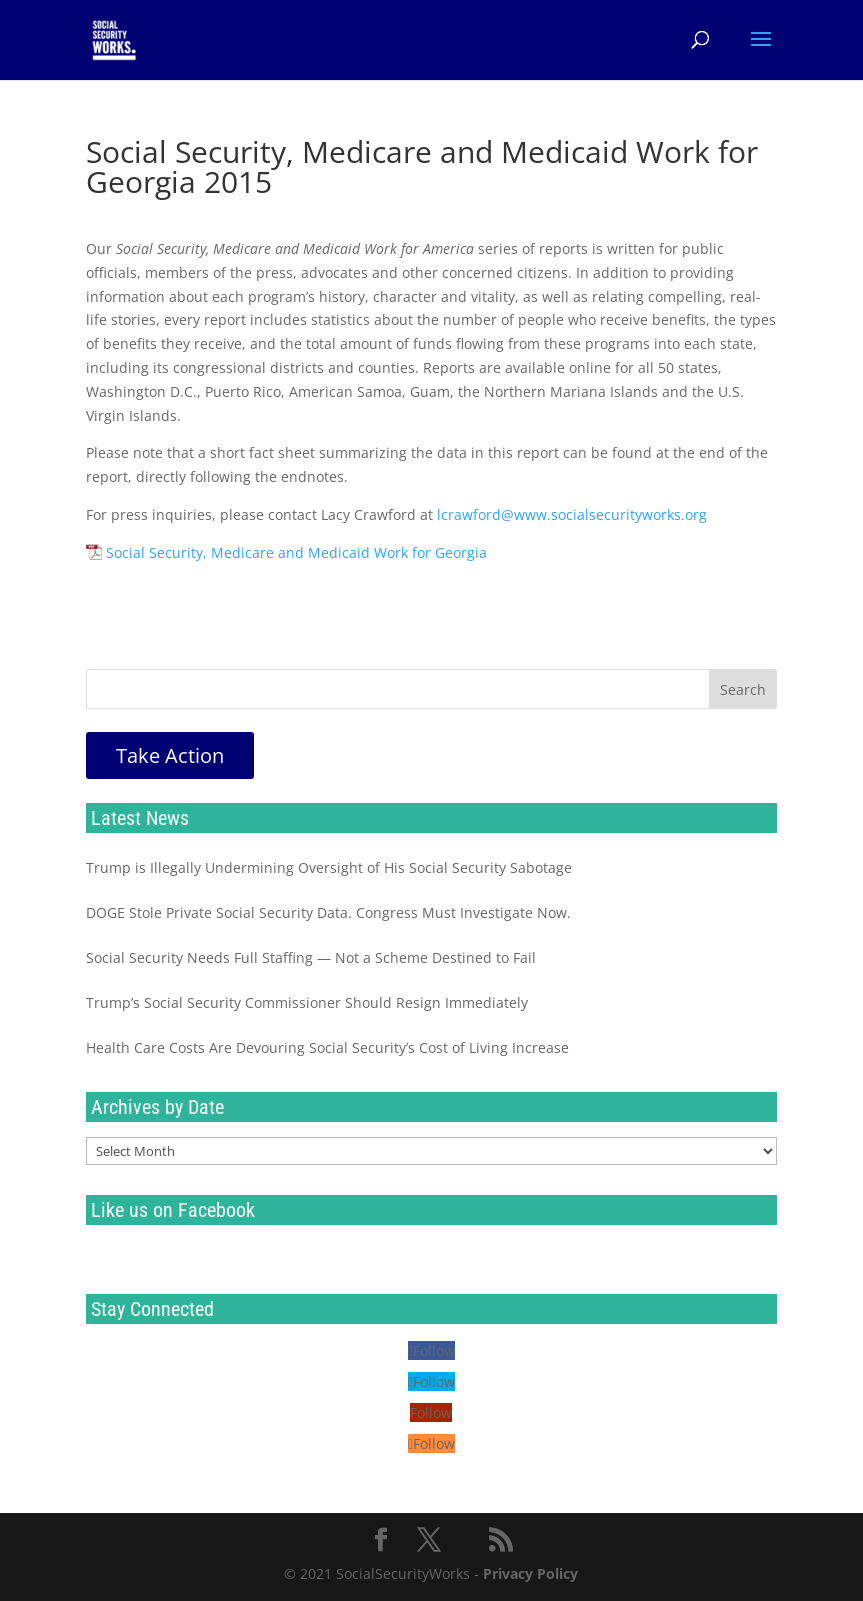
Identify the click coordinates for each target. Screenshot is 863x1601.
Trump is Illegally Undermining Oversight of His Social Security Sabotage (329, 867)
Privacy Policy (530, 1573)
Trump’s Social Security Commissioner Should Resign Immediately (307, 1002)
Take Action (170, 755)
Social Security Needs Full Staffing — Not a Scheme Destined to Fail (311, 957)
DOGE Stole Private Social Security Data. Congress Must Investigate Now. (328, 912)
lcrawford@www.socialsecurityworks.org (572, 514)
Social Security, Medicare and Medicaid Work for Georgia (296, 552)
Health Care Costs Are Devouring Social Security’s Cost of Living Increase (327, 1047)
